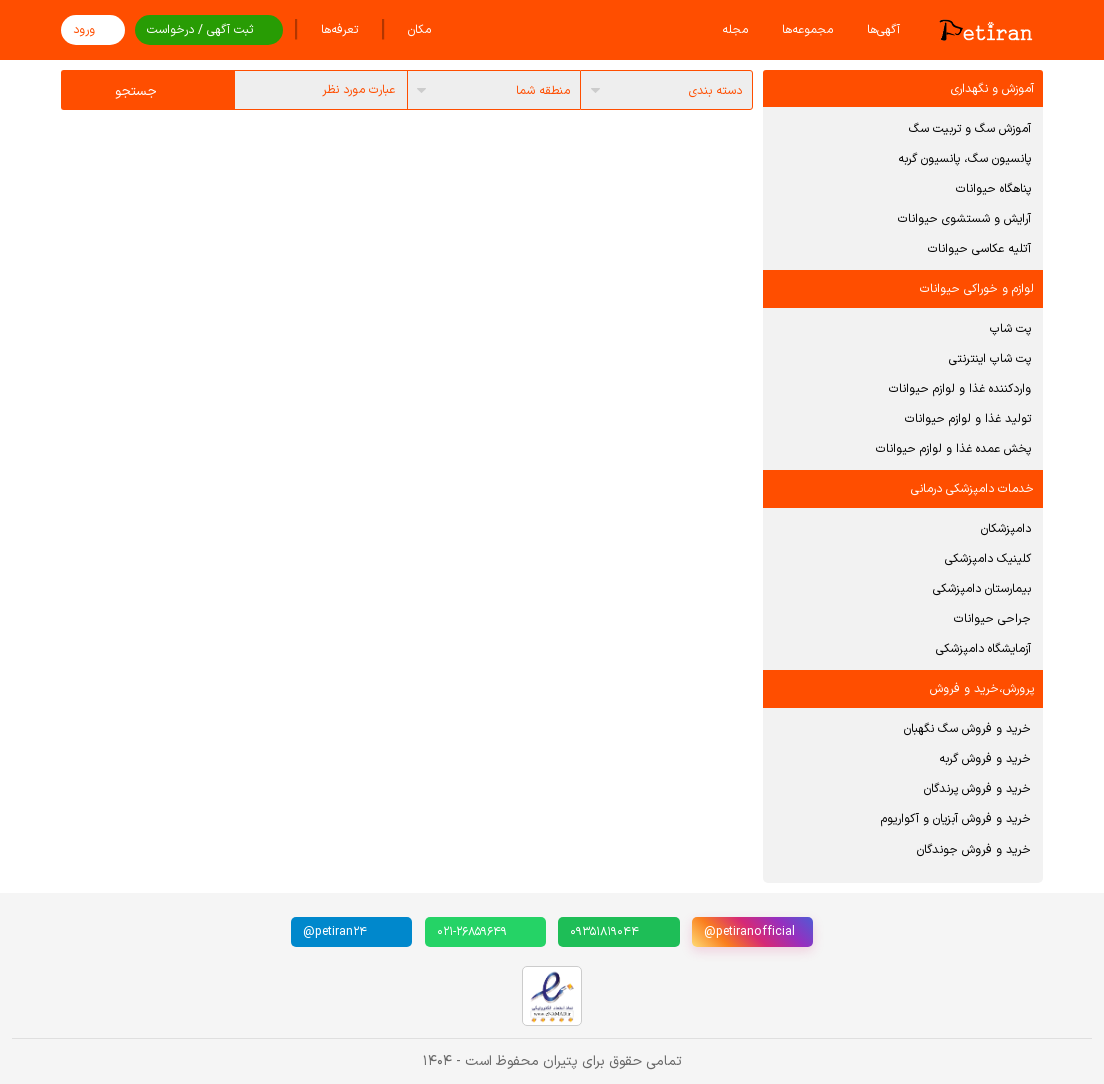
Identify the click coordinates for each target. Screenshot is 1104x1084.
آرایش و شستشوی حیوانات (964, 219)
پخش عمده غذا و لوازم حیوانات (953, 449)
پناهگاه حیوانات (993, 189)
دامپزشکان (1006, 529)
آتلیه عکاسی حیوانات (979, 249)
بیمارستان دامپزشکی (982, 589)
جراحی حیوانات (992, 619)
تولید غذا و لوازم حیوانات (968, 419)
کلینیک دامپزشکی (988, 559)
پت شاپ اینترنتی (990, 359)
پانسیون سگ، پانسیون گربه (964, 159)
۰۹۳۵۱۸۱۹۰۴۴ (604, 932)
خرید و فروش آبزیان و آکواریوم (956, 819)
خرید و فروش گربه (985, 759)
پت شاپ (1010, 329)
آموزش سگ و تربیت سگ (970, 129)
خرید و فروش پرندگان (977, 789)
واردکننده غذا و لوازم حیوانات (960, 389)
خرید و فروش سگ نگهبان (967, 729)
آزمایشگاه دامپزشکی (983, 649)
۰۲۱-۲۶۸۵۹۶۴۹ (472, 932)
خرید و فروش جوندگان (974, 850)
